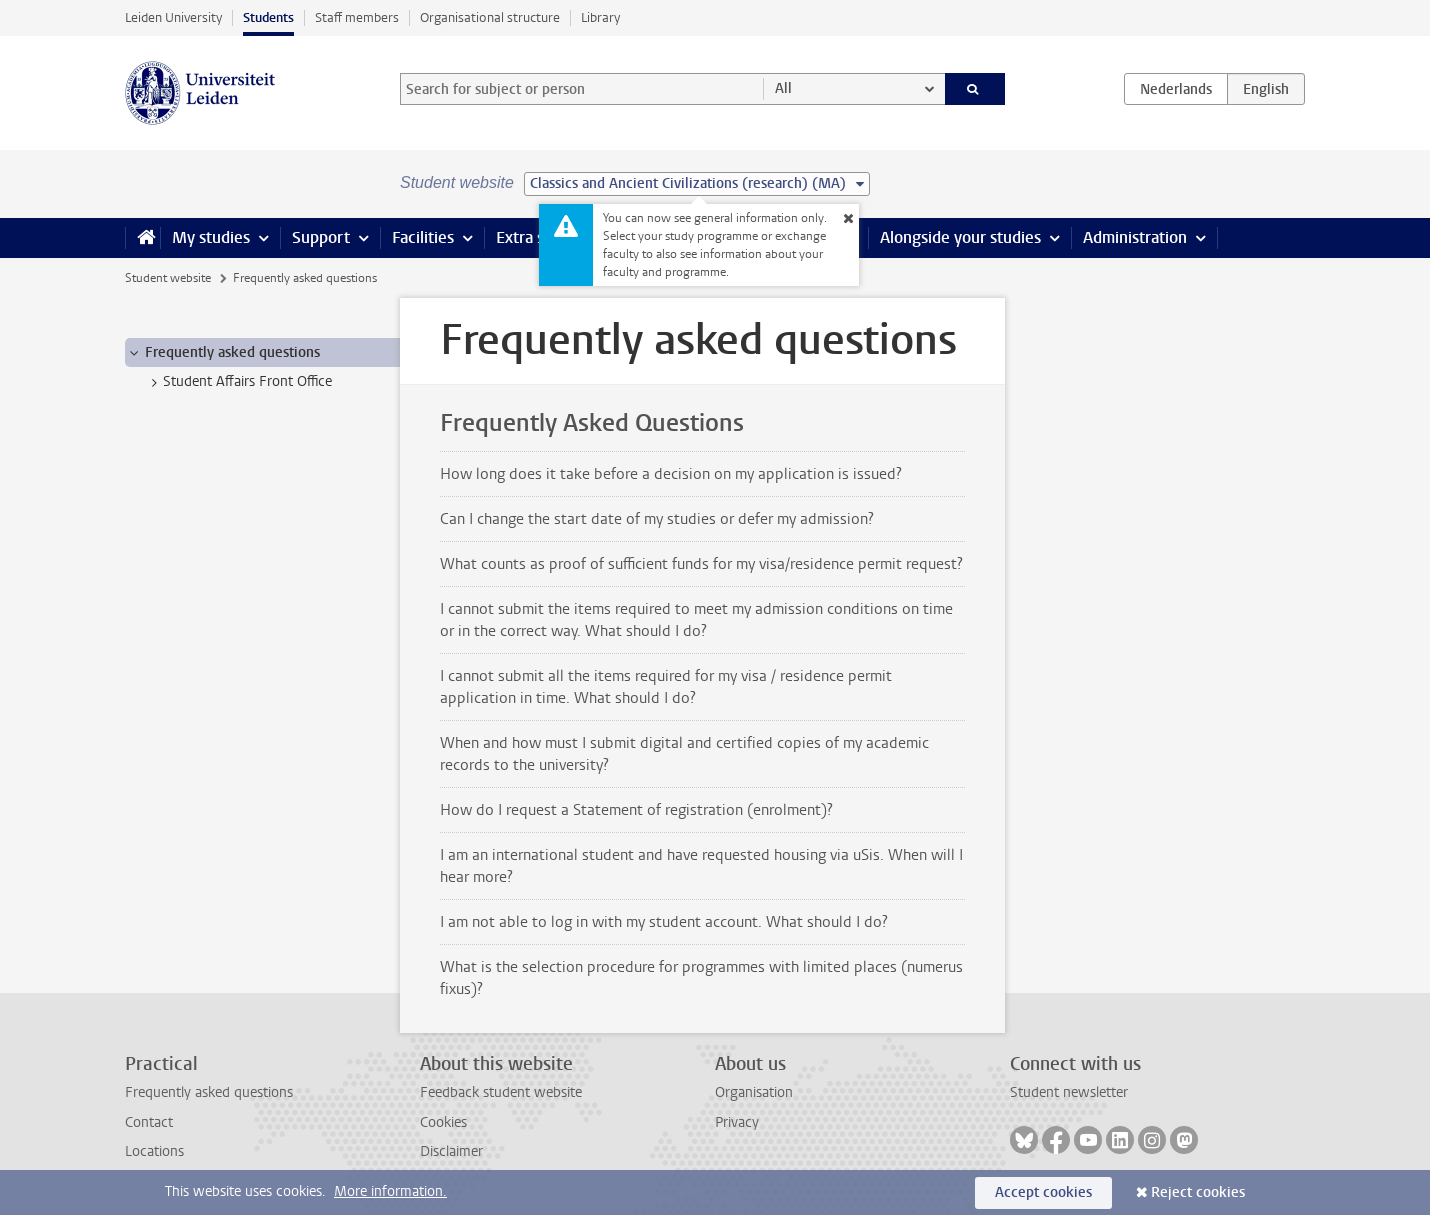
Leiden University (173, 17)
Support (321, 237)
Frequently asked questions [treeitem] (223, 353)
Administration (1135, 237)
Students (268, 17)
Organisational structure (490, 17)
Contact (149, 1122)
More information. (390, 1191)
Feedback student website (501, 1092)
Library (600, 17)
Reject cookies (1198, 1192)
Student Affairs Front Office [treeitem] (238, 382)
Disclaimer (451, 1151)
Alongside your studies (960, 237)
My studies (211, 237)
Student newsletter (1069, 1092)
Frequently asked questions (209, 1092)
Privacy (737, 1122)
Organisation (754, 1092)
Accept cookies (1043, 1192)
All (783, 88)
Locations (154, 1151)
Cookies (443, 1122)
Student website (168, 278)
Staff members (357, 17)
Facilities (423, 237)
